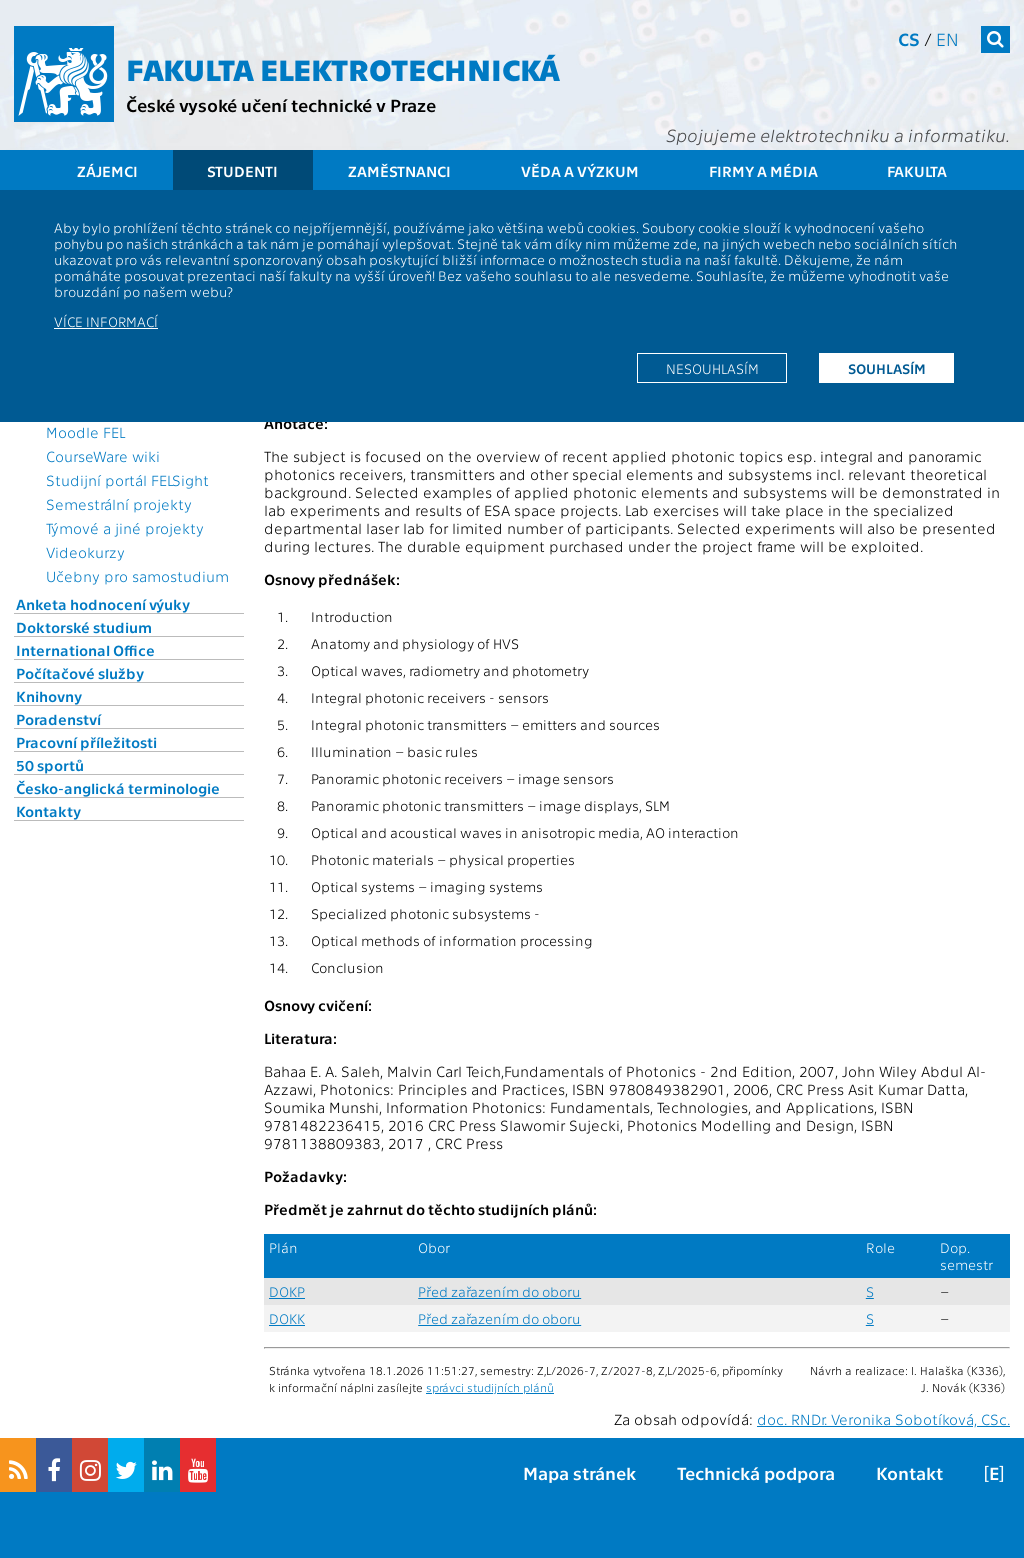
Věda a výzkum (580, 171)
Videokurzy (85, 552)
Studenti (242, 171)
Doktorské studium (84, 627)
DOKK (287, 1318)
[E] (994, 1472)
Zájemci (107, 171)
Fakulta (917, 171)
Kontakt (909, 1472)
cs (909, 38)
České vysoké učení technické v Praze (281, 104)
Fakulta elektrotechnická (343, 68)
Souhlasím (887, 368)
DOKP (287, 1291)
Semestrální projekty (119, 504)
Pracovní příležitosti (86, 742)
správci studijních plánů (490, 1387)
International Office (85, 650)
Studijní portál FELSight (127, 480)
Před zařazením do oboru (499, 1291)
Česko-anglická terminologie (118, 788)
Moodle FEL (85, 432)
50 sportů (50, 765)
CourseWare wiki (103, 456)
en (947, 38)
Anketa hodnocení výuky (103, 604)
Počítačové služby (80, 673)
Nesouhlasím (712, 368)
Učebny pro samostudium (137, 576)
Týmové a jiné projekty (125, 528)
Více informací (106, 321)
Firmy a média (763, 171)
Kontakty (48, 811)
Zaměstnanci (399, 171)
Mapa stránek (579, 1472)
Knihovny (49, 696)
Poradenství (58, 719)
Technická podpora (756, 1472)
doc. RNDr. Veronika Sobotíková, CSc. (883, 1419)
